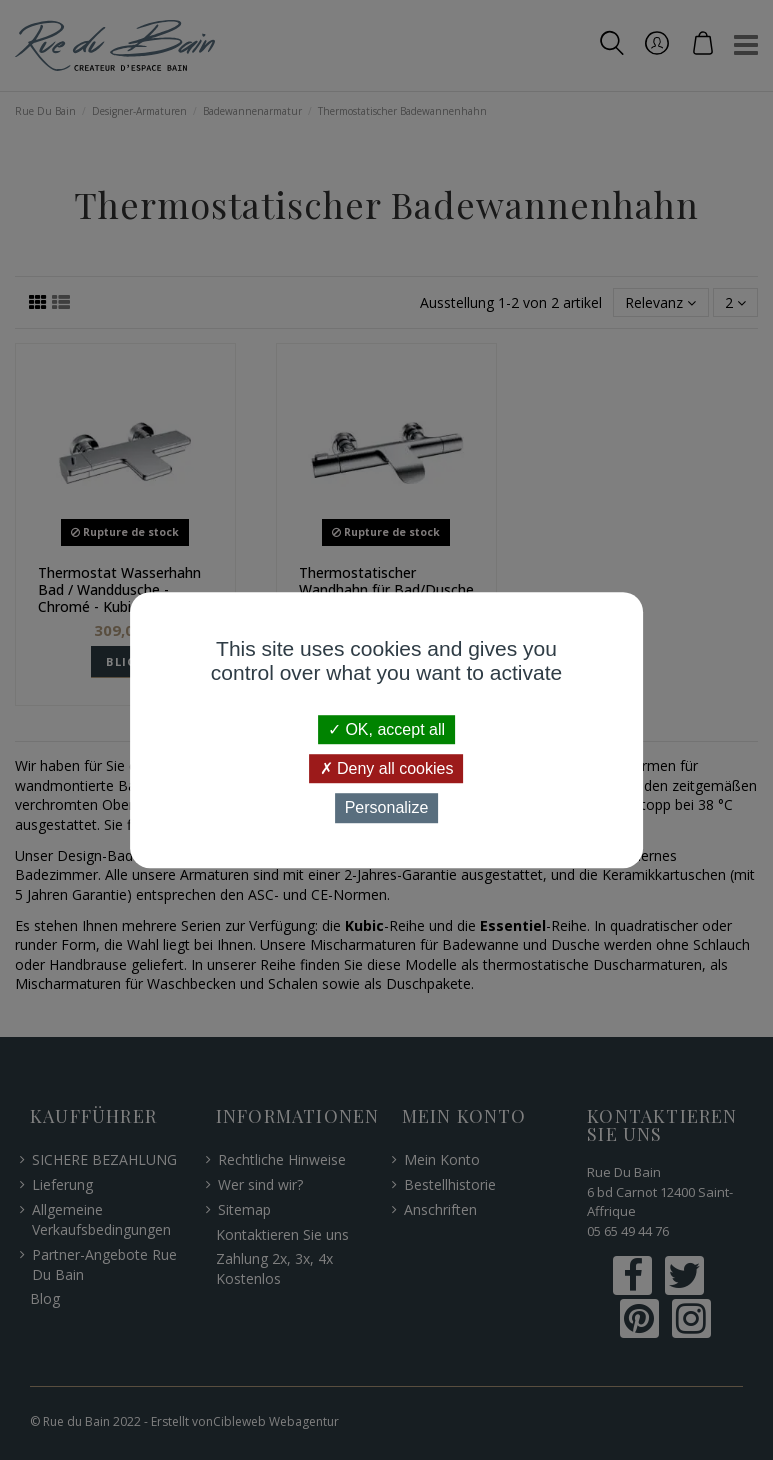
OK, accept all (386, 729)
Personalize (387, 808)
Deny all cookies (387, 768)
